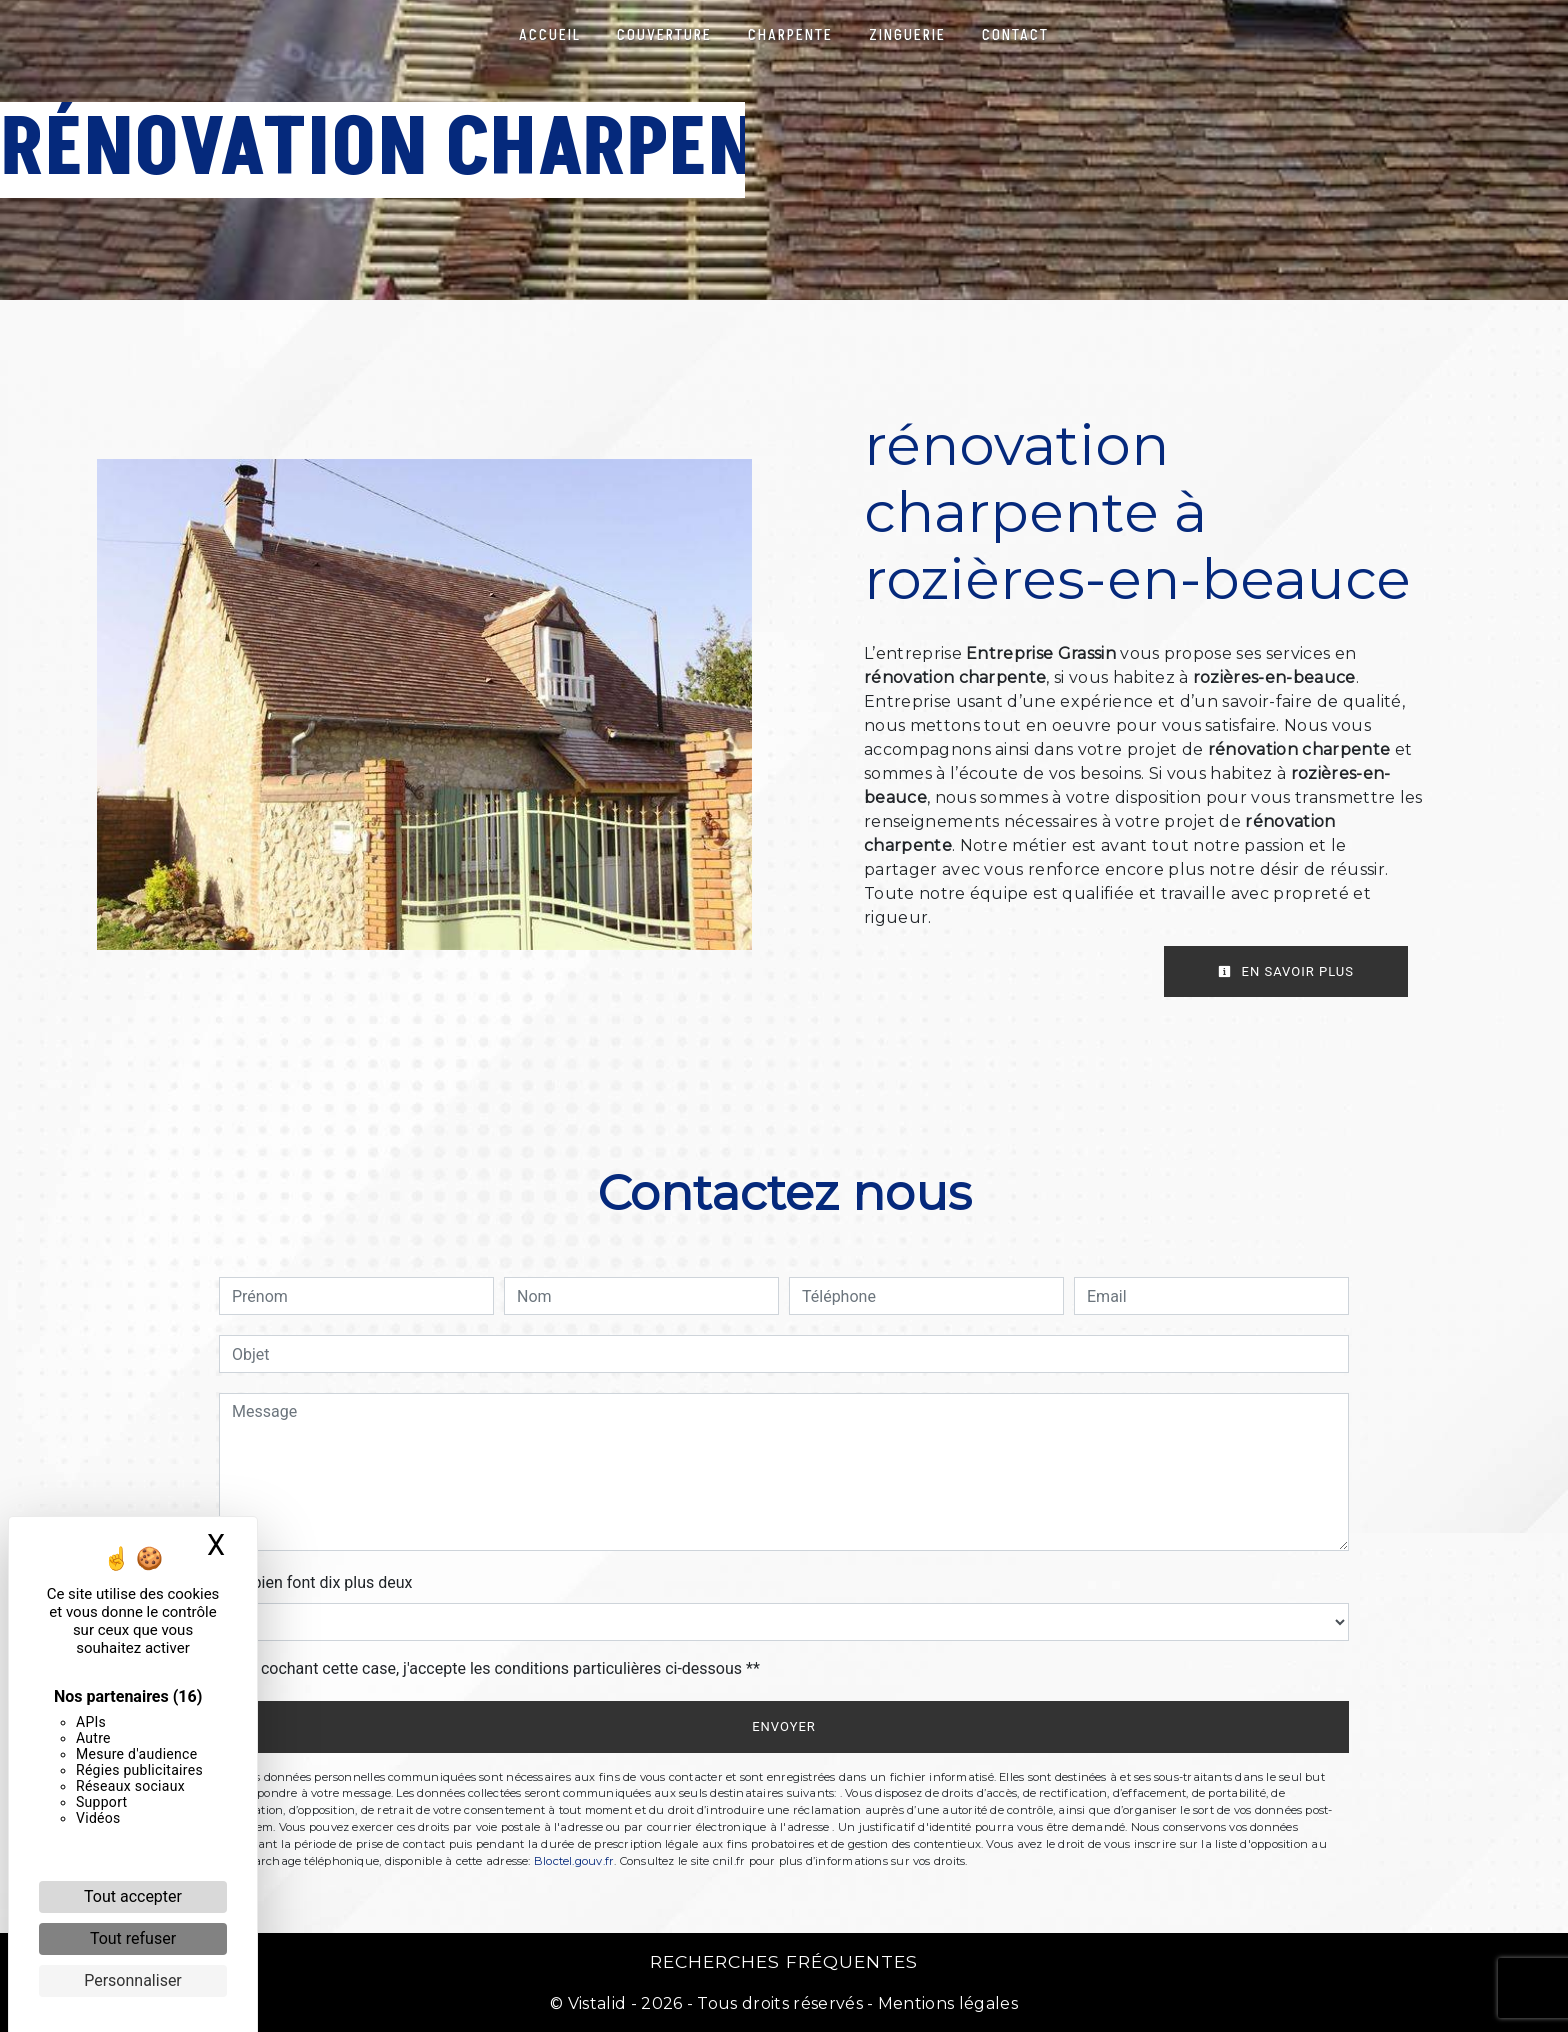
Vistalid (597, 2003)
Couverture (664, 35)
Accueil (550, 35)
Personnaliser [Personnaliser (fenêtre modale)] (133, 1980)
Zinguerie (907, 35)
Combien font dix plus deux (315, 1582)
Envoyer (784, 1726)
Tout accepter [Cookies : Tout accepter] (133, 1896)
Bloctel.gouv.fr (574, 1861)
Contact (1015, 35)
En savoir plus (1286, 971)
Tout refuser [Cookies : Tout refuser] (133, 1938)
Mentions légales (946, 2003)
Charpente (790, 35)
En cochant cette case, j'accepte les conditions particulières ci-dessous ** (499, 1668)
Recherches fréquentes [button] (784, 1961)
